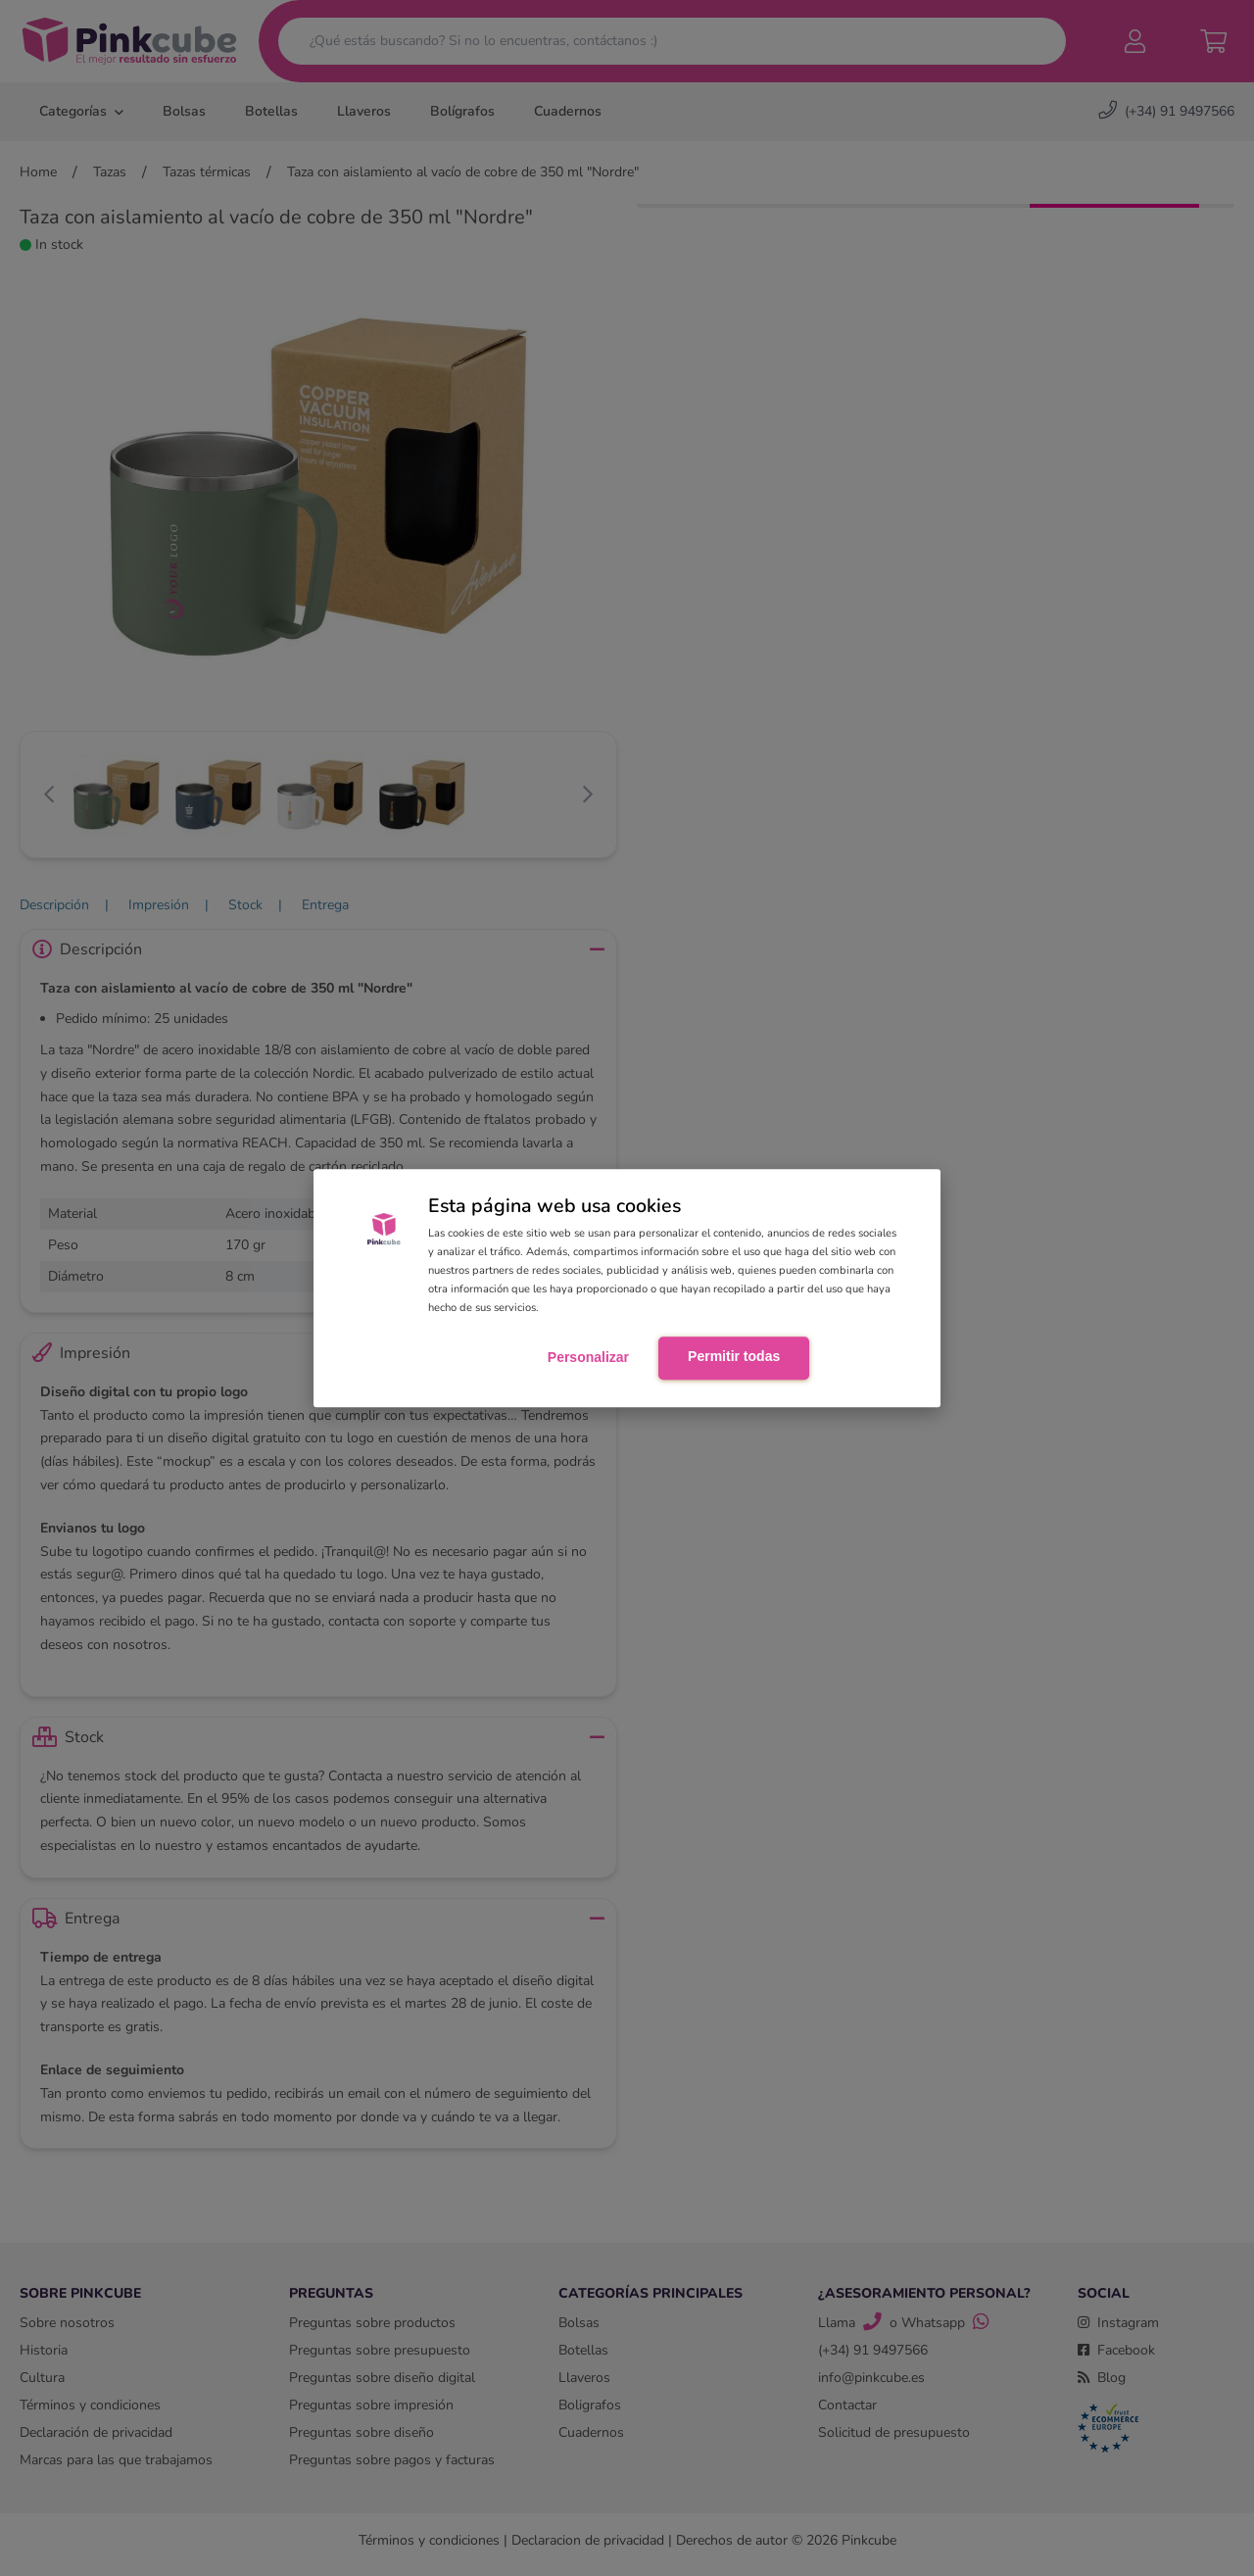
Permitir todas (734, 1357)
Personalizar (588, 1358)
